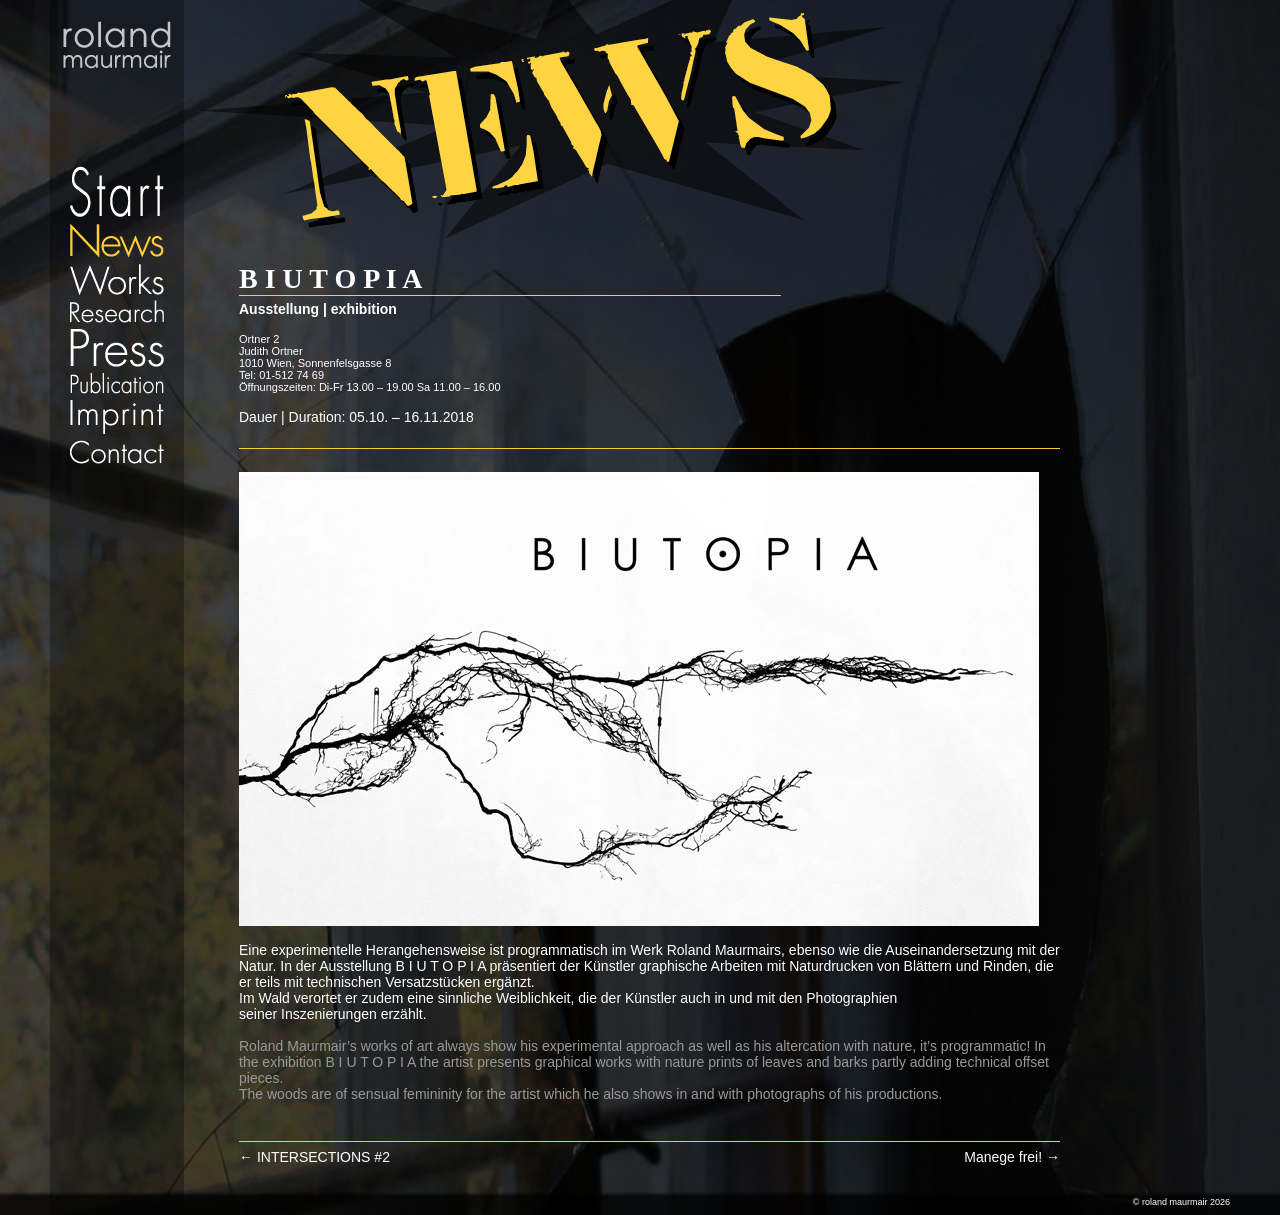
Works (117, 278)
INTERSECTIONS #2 (314, 1157)
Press (117, 347)
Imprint (117, 417)
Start (117, 110)
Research (117, 311)
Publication (117, 383)
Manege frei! (1012, 1157)
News (117, 240)
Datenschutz (117, 475)
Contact (117, 452)
